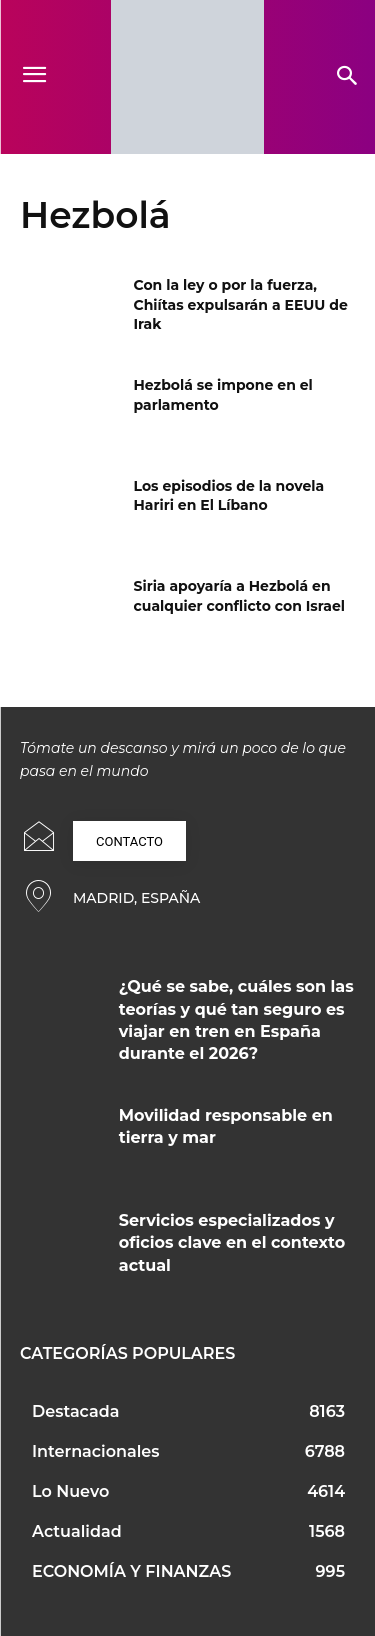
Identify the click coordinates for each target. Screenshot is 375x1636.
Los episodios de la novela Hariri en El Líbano (229, 496)
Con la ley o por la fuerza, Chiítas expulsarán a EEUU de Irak (241, 304)
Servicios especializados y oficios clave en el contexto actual (232, 1243)
